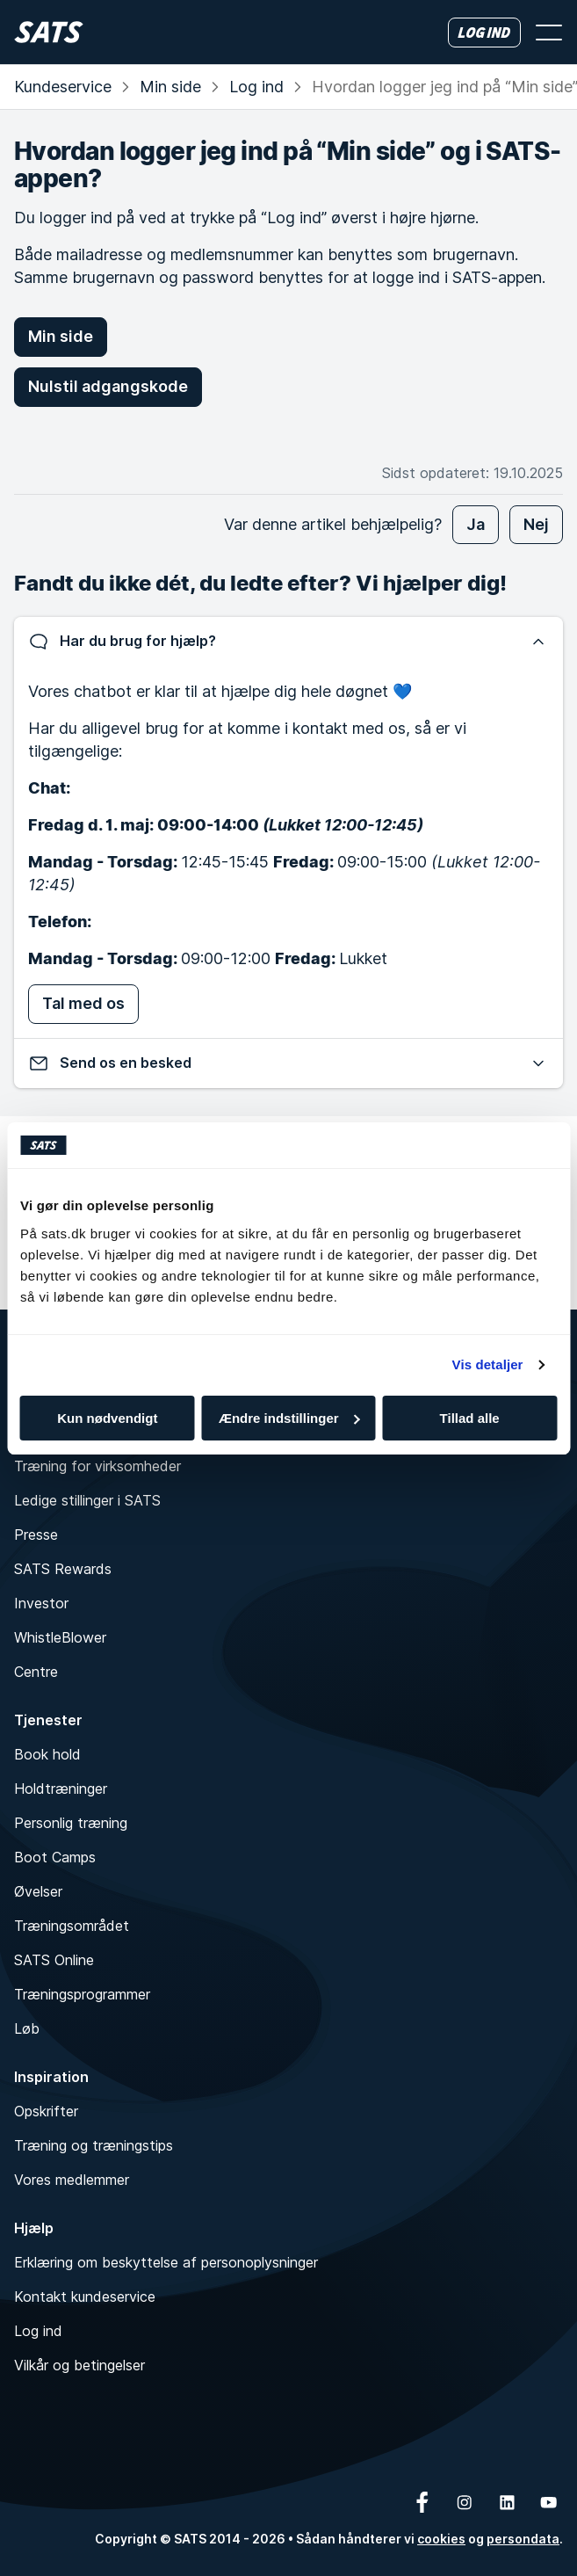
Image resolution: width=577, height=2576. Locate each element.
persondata (523, 2538)
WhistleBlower (60, 1637)
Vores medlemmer (71, 2179)
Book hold (47, 1754)
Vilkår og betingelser (79, 2365)
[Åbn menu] (549, 32)
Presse (36, 1534)
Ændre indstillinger (289, 1418)
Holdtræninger (60, 1788)
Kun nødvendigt (107, 1418)
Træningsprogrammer (82, 1994)
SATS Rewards (63, 1569)
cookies (441, 2538)
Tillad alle (470, 1418)
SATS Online (54, 1960)
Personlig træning (70, 1823)
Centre (36, 1671)
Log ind (256, 86)
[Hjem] (48, 32)
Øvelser (38, 1891)
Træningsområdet (71, 1925)
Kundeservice (63, 86)
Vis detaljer (487, 1364)
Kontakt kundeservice (84, 2296)
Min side (170, 86)
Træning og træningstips (93, 2145)
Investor (41, 1603)
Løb (27, 2028)
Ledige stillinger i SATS (87, 1500)
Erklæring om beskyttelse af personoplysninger (166, 2262)
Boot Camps (55, 1857)
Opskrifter (46, 2111)
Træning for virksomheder (97, 1466)
